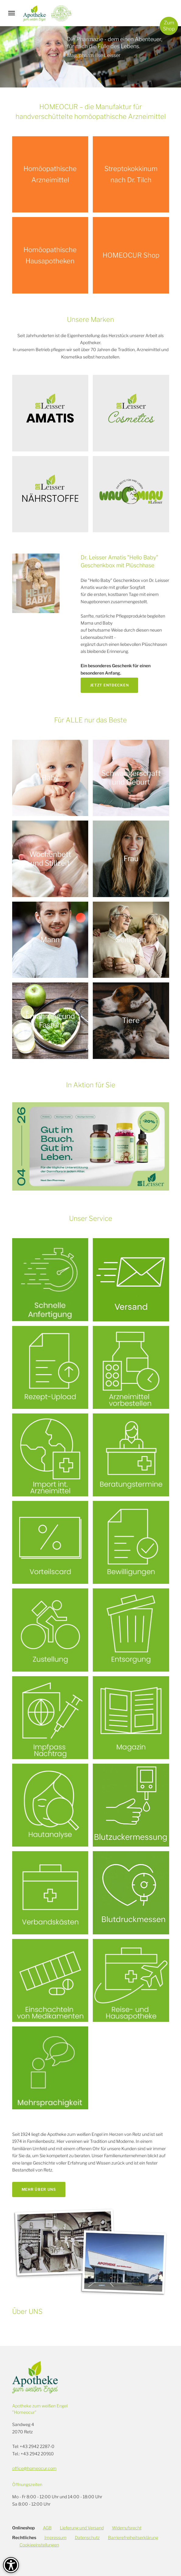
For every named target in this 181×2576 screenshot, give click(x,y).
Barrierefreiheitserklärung (133, 2537)
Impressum (55, 2537)
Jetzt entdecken (109, 685)
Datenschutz (87, 2537)
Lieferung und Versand (82, 2527)
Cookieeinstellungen (39, 2544)
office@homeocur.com (34, 2468)
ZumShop (169, 26)
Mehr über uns (39, 2189)
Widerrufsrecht (126, 2527)
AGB (47, 2527)
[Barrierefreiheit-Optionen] (11, 2565)
